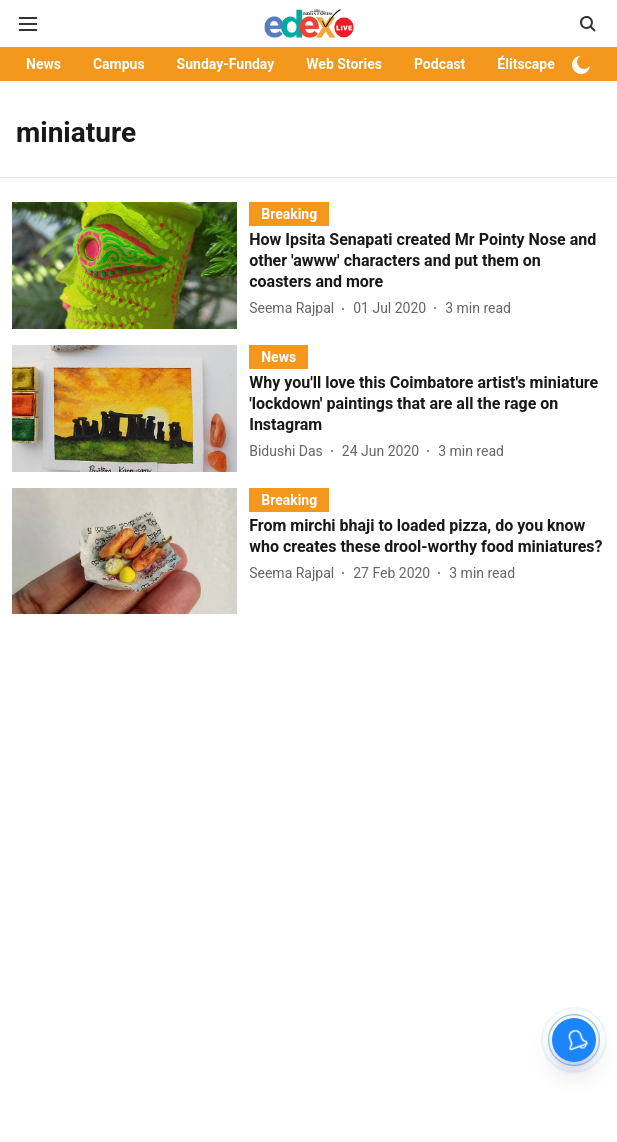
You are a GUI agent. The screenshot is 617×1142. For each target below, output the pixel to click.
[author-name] (295, 308)
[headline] (427, 261)
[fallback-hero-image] (130, 265)
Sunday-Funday (226, 64)
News (43, 64)
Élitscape (525, 64)
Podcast (439, 64)
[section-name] (289, 213)
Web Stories (344, 64)
